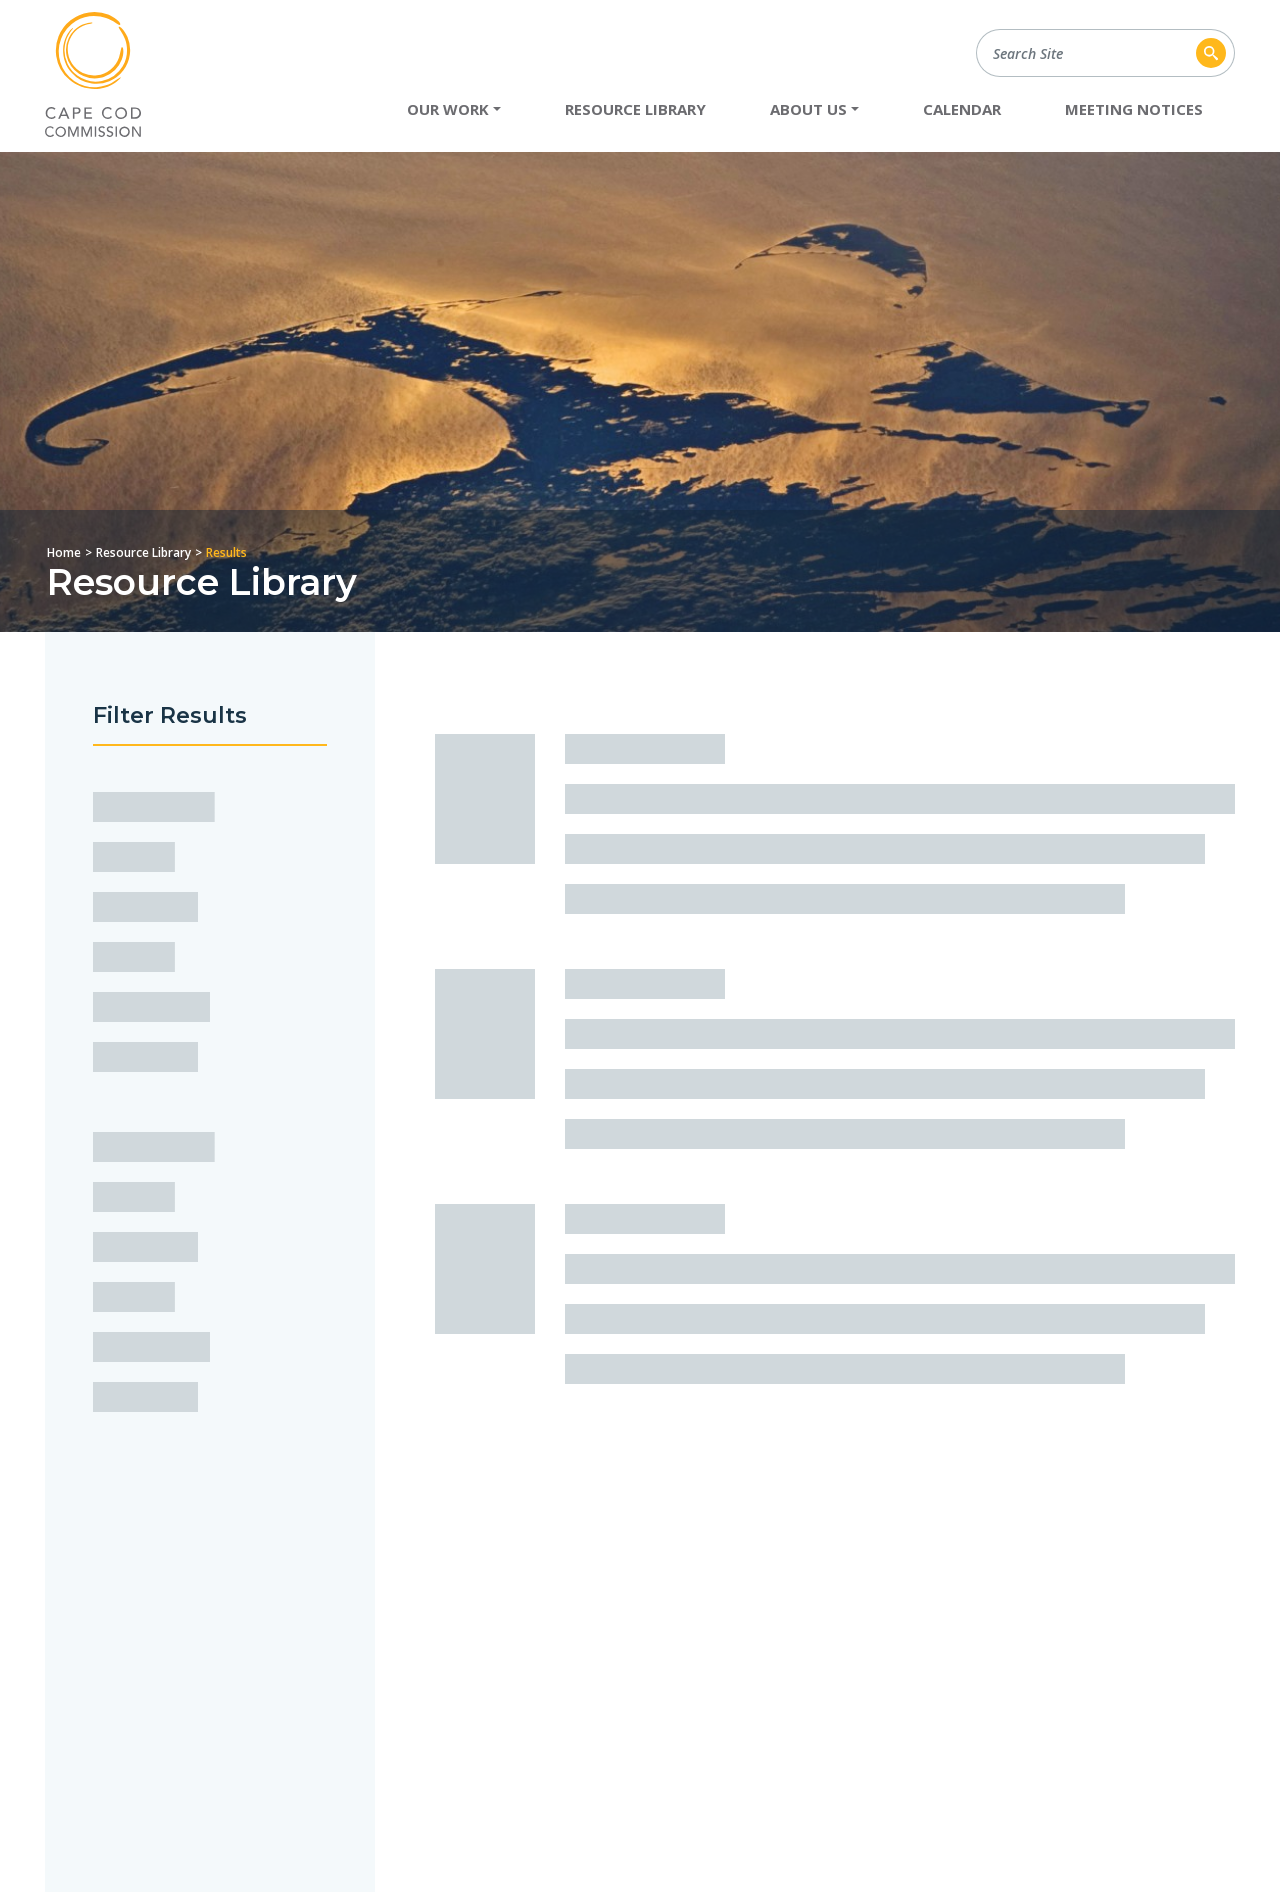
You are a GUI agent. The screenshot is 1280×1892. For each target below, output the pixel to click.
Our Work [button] (448, 109)
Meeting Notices (1134, 109)
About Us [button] (808, 109)
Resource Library (635, 109)
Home (64, 552)
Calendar (962, 109)
